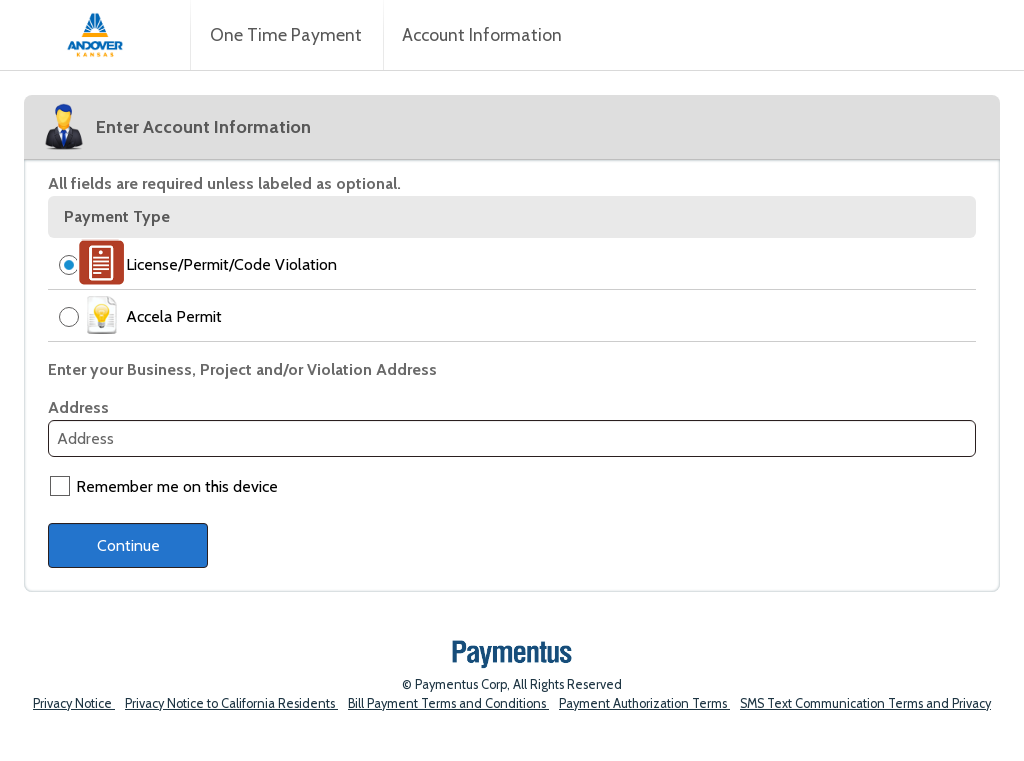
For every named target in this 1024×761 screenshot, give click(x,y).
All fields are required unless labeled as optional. (224, 183)
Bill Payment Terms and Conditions (448, 703)
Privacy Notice (74, 703)
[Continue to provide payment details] (128, 545)
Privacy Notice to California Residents (231, 703)
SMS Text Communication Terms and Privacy (865, 703)
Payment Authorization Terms (644, 703)
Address (78, 407)
